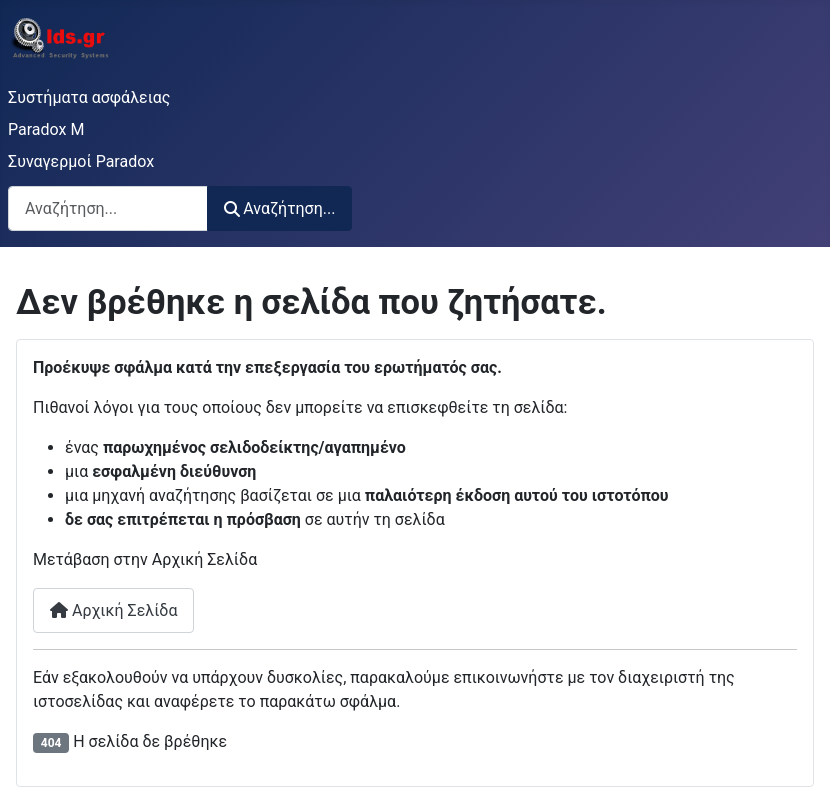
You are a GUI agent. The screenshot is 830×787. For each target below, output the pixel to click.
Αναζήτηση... (279, 208)
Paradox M (46, 129)
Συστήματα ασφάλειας (89, 97)
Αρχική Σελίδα (113, 610)
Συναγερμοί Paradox (81, 161)
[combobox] (108, 208)
